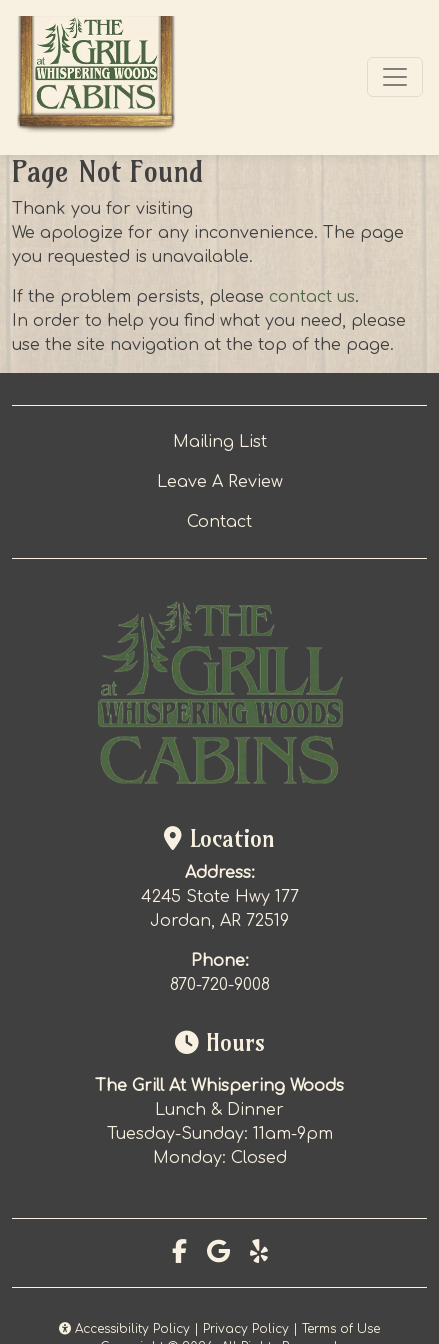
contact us (312, 297)
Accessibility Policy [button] (124, 1329)
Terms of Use (341, 1329)
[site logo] (96, 77)
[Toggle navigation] (395, 77)
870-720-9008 (220, 985)
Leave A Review (220, 482)
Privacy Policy (246, 1329)
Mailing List (220, 442)
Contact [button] (219, 522)
